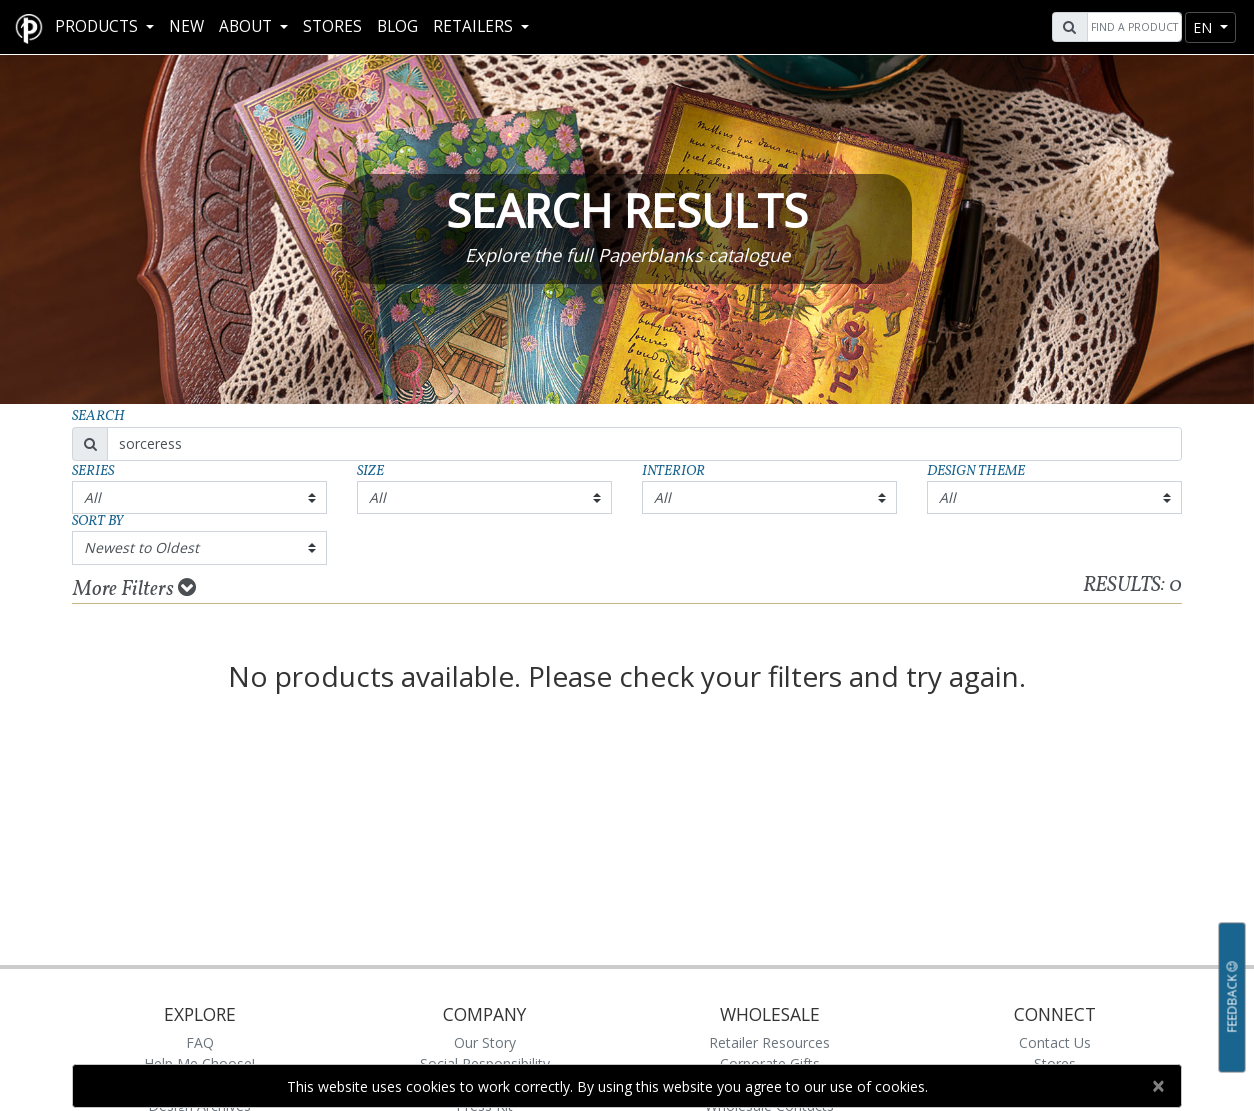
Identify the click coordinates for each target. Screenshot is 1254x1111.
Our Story (485, 1042)
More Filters (134, 589)
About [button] (247, 26)
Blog (397, 26)
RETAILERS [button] (475, 26)
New (186, 26)
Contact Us (1055, 1042)
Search (98, 416)
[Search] (1132, 27)
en (1204, 27)
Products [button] (98, 26)
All (92, 497)
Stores (332, 26)
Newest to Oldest (141, 547)
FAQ (200, 1042)
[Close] (1157, 1086)
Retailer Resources (769, 1042)
